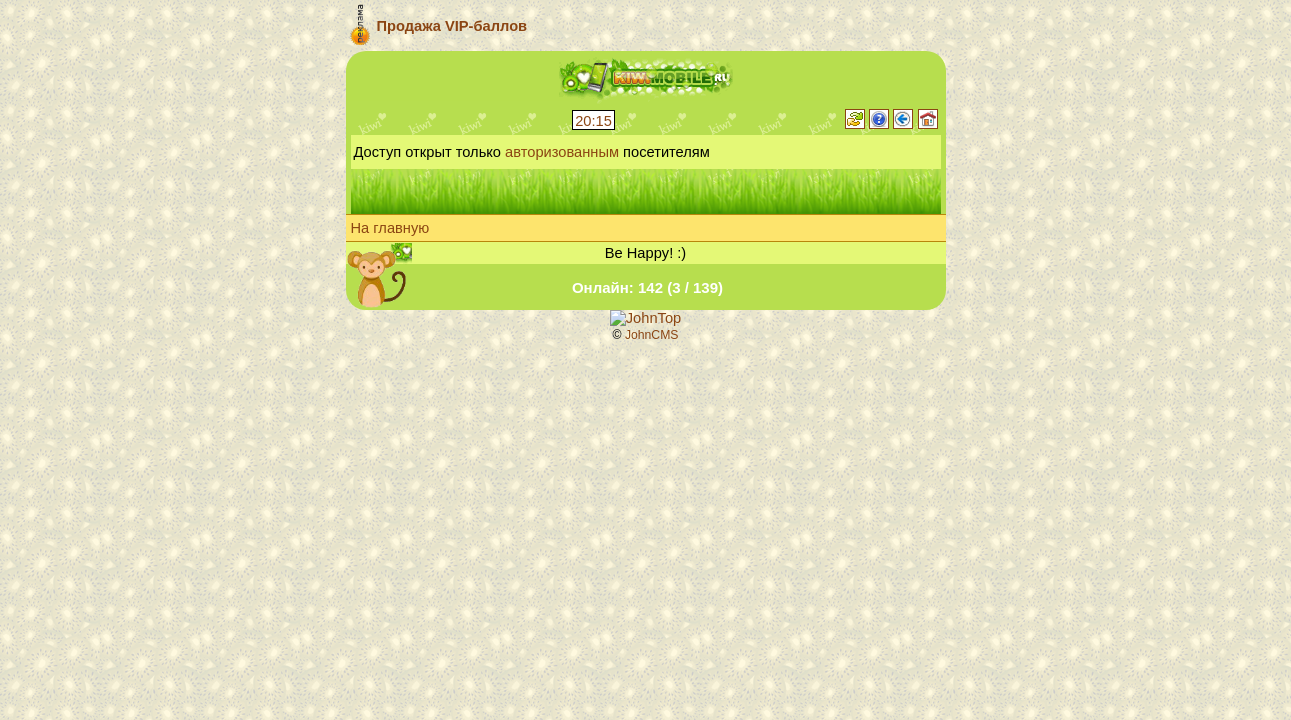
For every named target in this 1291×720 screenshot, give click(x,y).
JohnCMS (652, 335)
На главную (390, 228)
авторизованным (562, 152)
